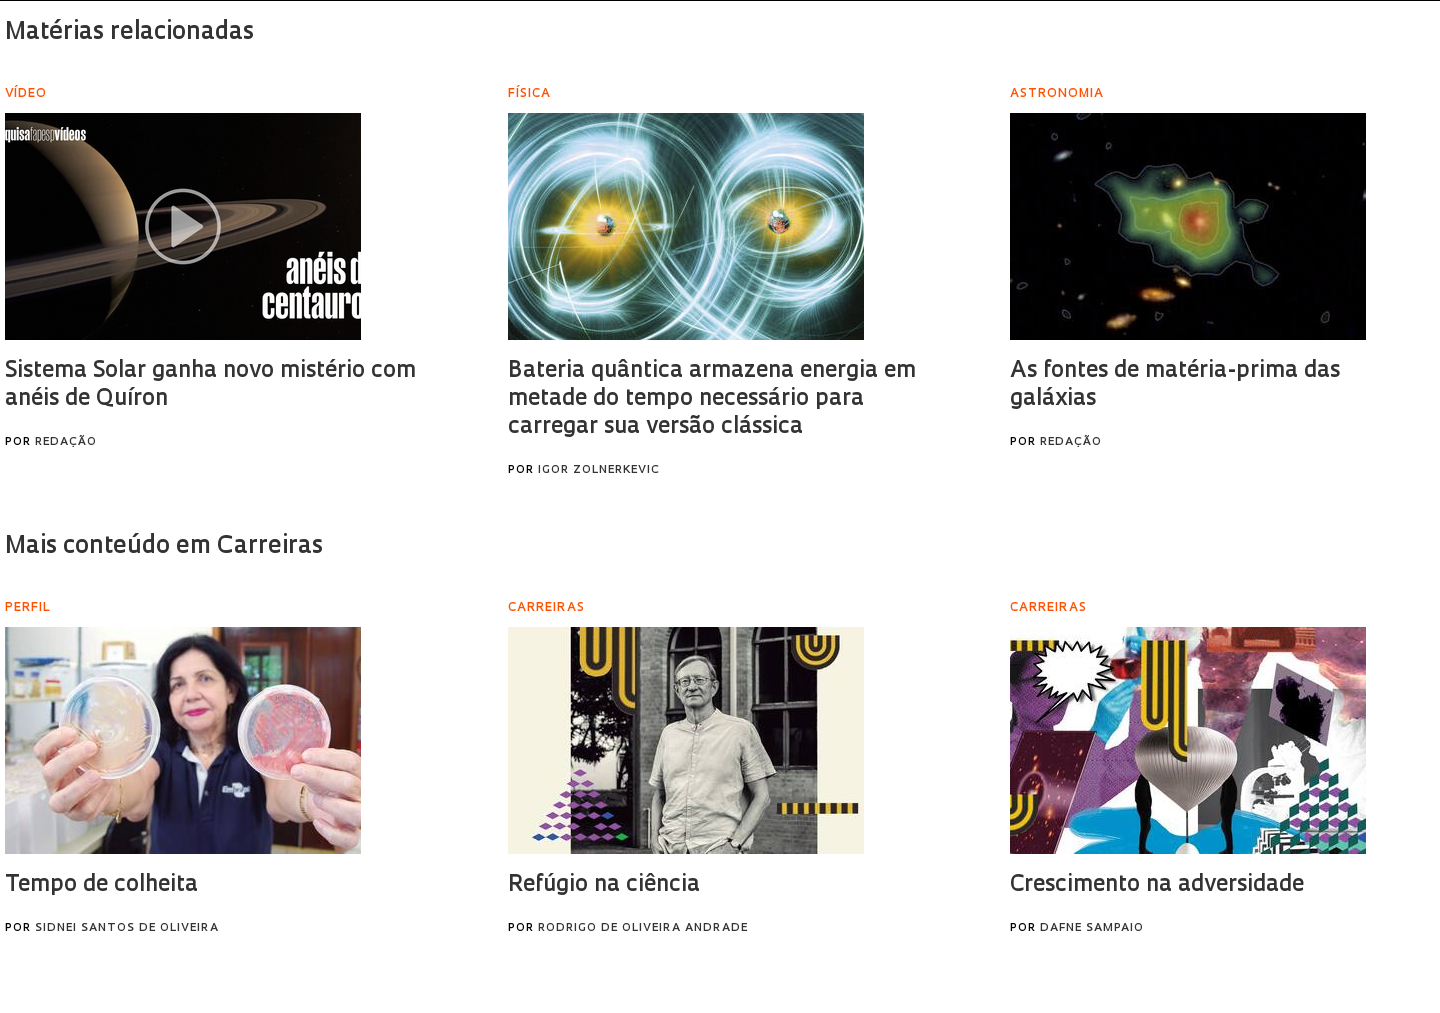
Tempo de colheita (101, 885)
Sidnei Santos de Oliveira (127, 928)
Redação (66, 442)
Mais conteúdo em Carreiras (164, 547)
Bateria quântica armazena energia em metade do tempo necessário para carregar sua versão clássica (712, 399)
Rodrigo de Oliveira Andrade (643, 928)
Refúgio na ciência (604, 885)
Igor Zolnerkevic (599, 470)
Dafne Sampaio (1092, 928)
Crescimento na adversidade (1157, 885)
